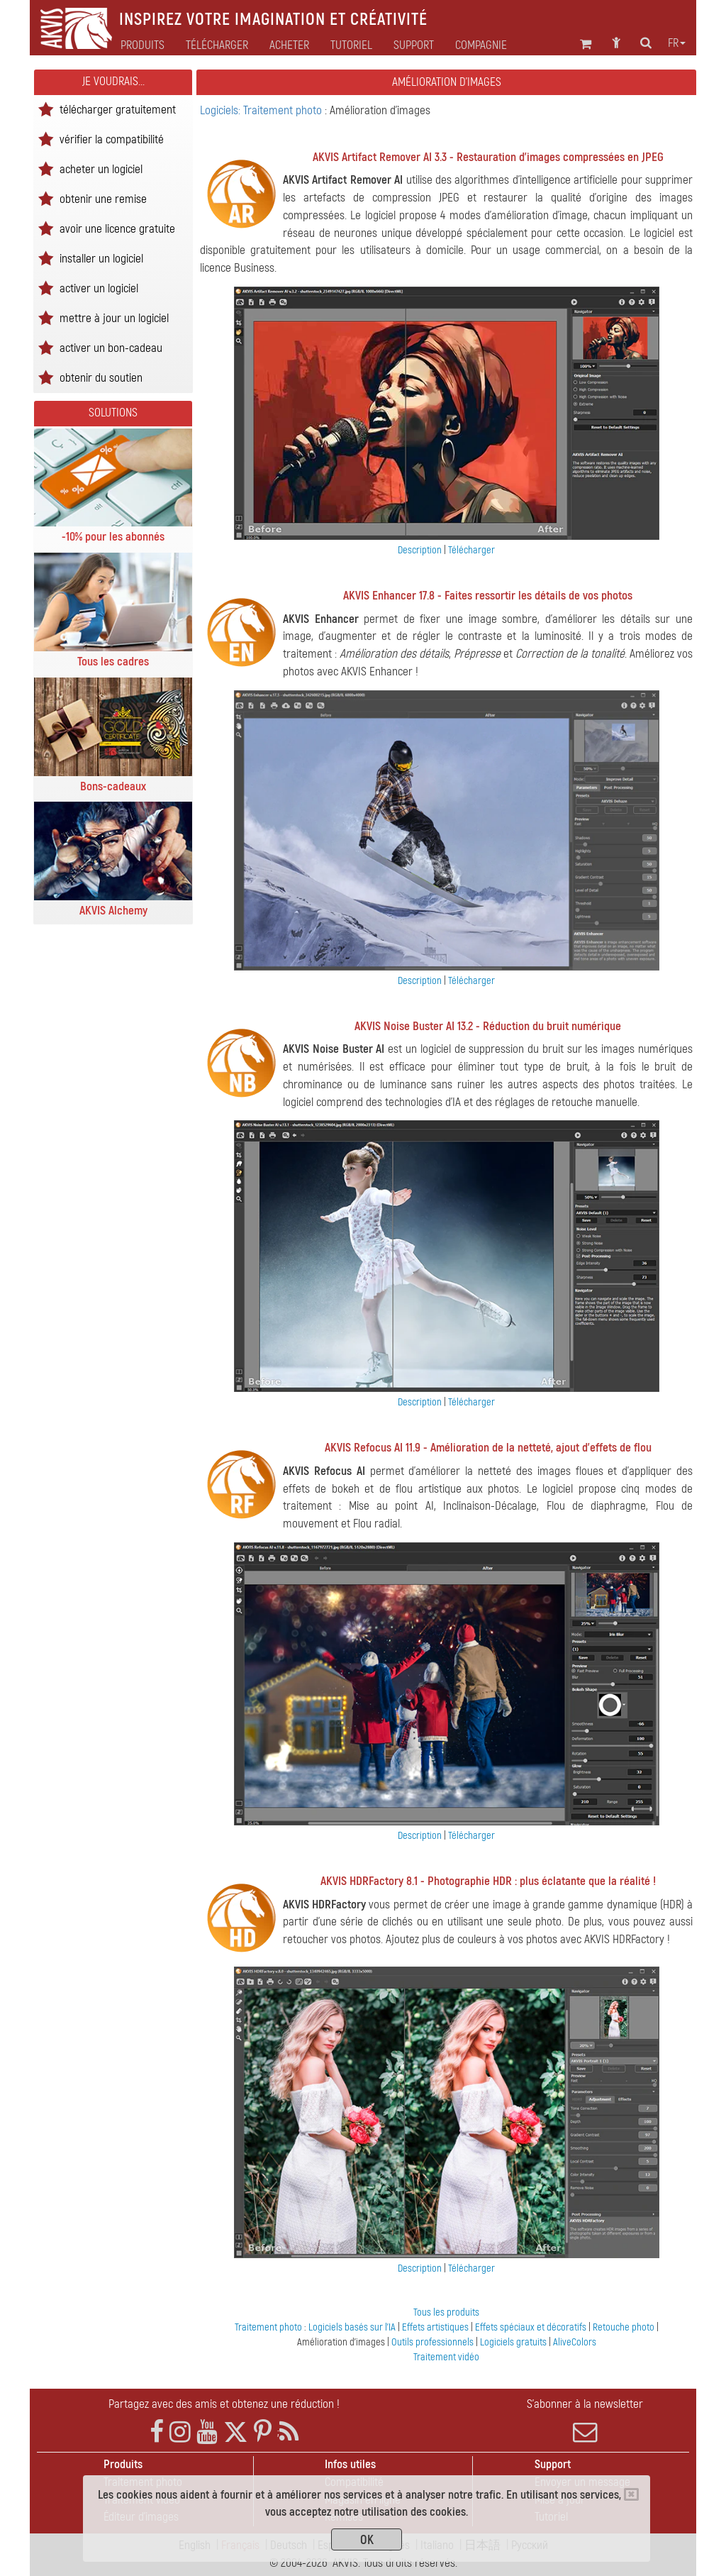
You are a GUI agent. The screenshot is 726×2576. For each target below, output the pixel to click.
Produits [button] (142, 45)
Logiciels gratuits (514, 2342)
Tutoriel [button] (351, 45)
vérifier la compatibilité (112, 138)
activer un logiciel (99, 287)
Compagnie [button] (481, 45)
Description (420, 550)
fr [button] (677, 43)
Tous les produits (446, 2312)
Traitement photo (269, 2327)
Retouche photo (625, 2327)
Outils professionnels (433, 2342)
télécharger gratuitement (118, 108)
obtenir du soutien (101, 377)
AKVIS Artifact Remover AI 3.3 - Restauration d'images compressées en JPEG (488, 157)
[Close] (631, 2494)
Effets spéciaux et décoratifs (531, 2327)
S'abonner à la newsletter (585, 2421)
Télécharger (217, 45)
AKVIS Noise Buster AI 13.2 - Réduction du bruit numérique (487, 1026)
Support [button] (413, 45)
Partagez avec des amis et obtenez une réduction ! (224, 2404)
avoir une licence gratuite (117, 228)
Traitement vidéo (446, 2357)
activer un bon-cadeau (111, 347)
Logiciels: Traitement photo (262, 110)
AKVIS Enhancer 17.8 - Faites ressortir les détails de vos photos (487, 595)
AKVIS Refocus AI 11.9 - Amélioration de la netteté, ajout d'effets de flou (488, 1447)
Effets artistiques (436, 2327)
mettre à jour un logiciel (114, 317)
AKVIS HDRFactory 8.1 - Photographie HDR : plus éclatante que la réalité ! (488, 1881)
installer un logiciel (101, 257)
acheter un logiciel (101, 168)
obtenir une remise (103, 198)
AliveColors (574, 2342)
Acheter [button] (289, 45)
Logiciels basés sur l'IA (353, 2327)
